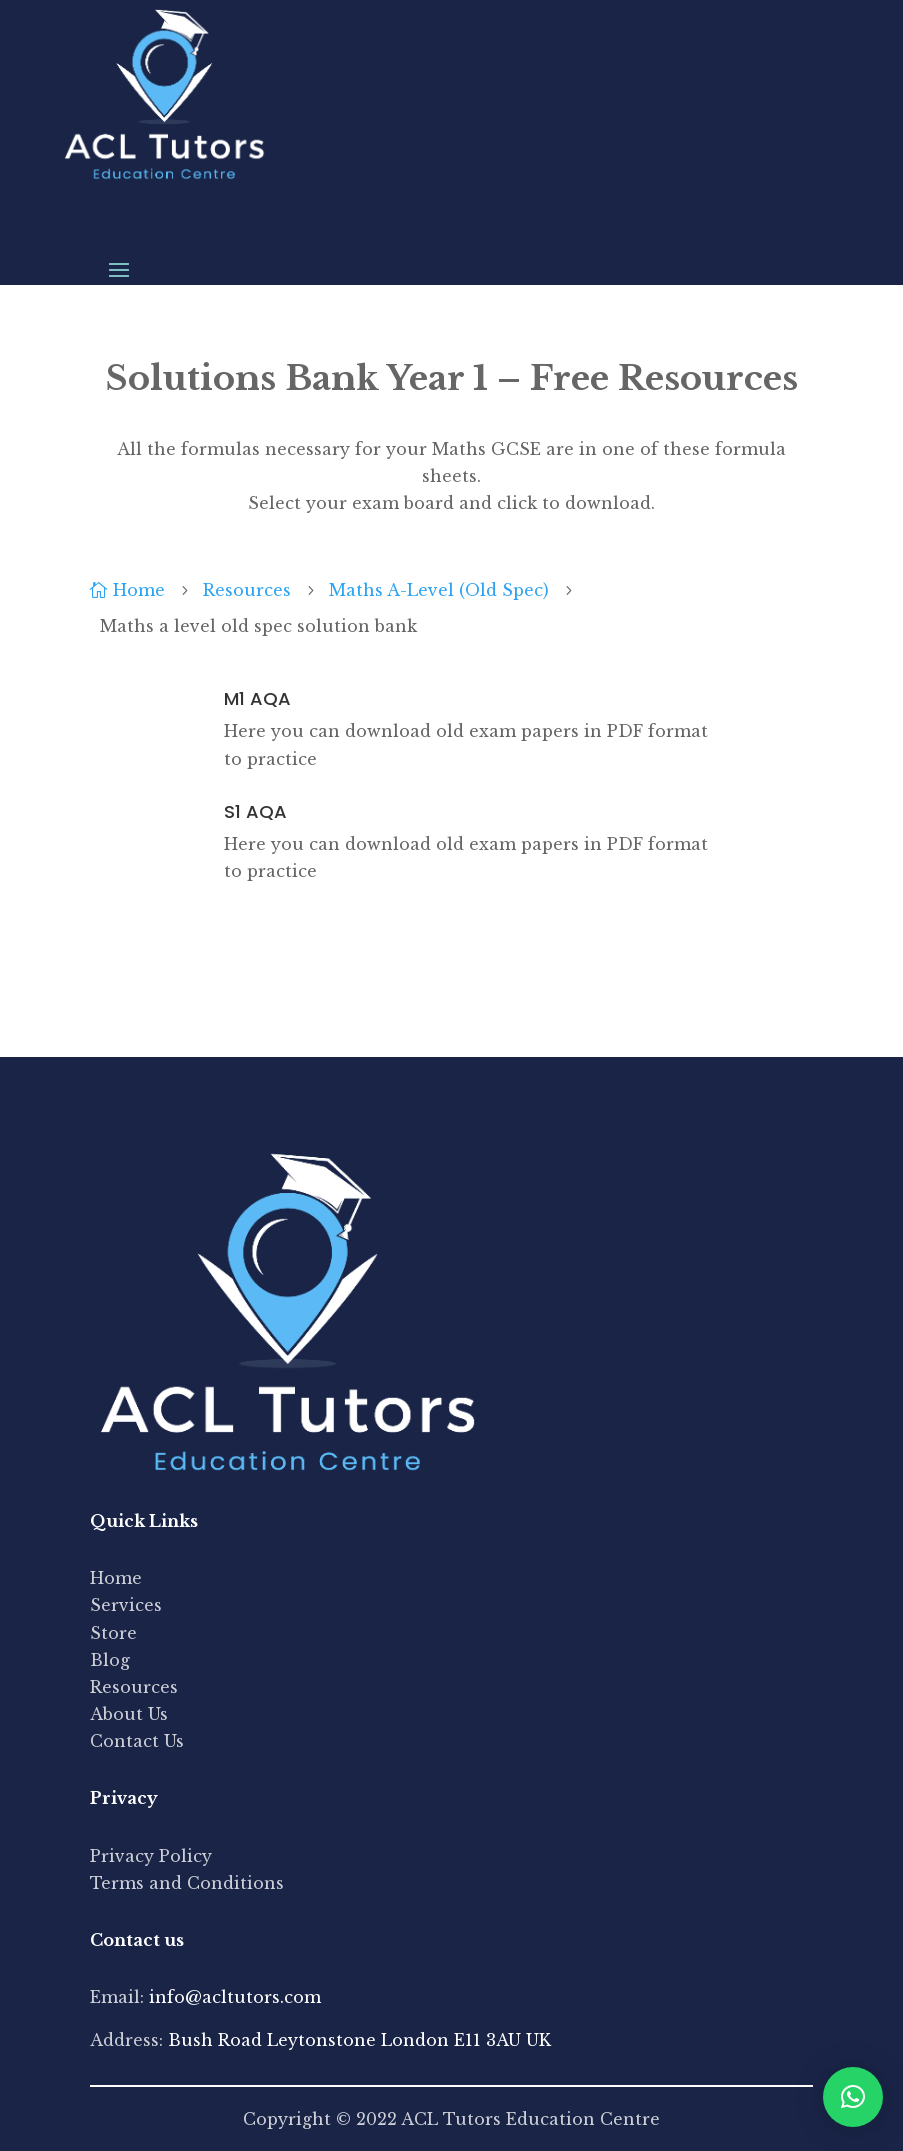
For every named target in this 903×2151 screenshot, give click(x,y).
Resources (134, 1687)
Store (113, 1633)
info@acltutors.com (235, 1997)
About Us (129, 1714)
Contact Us (137, 1741)
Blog (110, 1660)
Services (126, 1605)
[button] (853, 2097)
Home (116, 1578)
